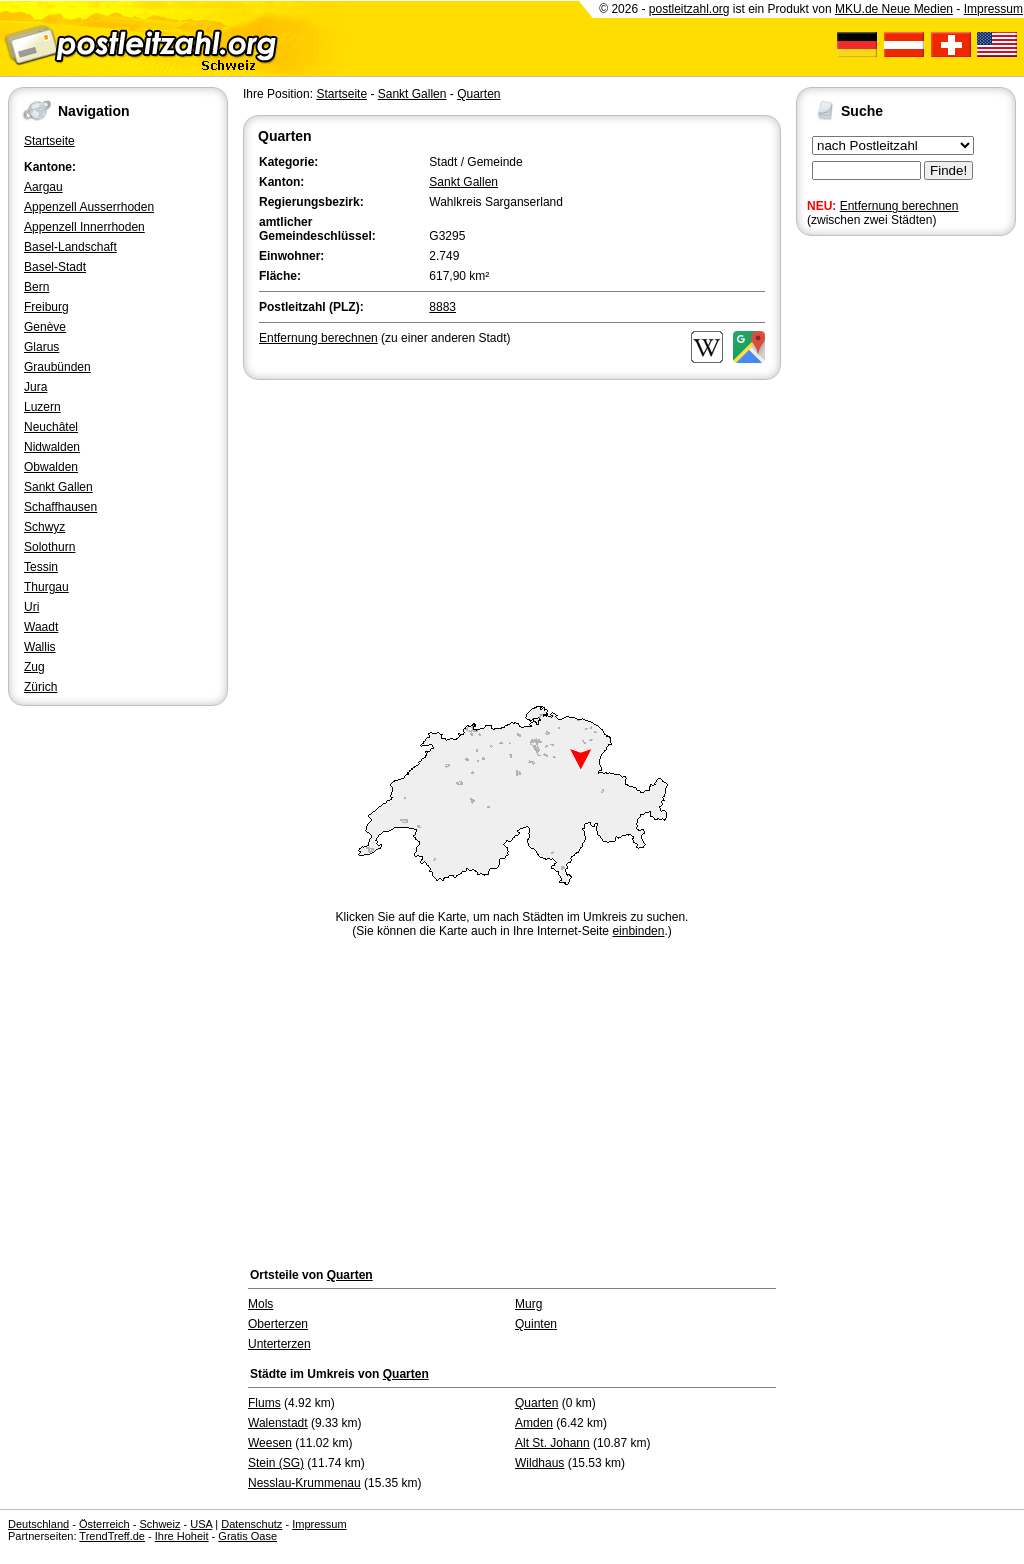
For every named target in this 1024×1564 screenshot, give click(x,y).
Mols (260, 1304)
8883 (442, 307)
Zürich (40, 687)
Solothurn (49, 547)
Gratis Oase (247, 1536)
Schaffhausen (60, 507)
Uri (31, 607)
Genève (45, 327)
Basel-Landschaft (70, 247)
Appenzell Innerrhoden (84, 227)
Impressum (993, 9)
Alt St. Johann (552, 1443)
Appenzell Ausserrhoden (89, 207)
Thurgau (46, 587)
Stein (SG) (276, 1463)
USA (201, 1524)
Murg (528, 1304)
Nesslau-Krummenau (304, 1483)
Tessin (41, 567)
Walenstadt (278, 1423)
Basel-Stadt (55, 267)
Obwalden (51, 467)
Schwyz (44, 527)
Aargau (43, 187)
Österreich (104, 1524)
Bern (36, 287)
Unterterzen (279, 1344)
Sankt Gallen (58, 487)
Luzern (42, 407)
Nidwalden (52, 447)
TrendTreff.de (112, 1536)
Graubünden (57, 367)
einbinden (638, 931)
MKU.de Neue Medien (894, 9)
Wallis (40, 647)
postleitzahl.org (689, 9)
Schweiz (159, 1524)
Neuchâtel (51, 427)
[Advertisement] (512, 534)
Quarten (478, 94)
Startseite (49, 141)
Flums (264, 1403)
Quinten (536, 1324)
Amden (534, 1423)
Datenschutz (251, 1524)
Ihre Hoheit (182, 1536)
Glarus (41, 347)
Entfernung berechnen (899, 206)
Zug (34, 667)
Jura (35, 387)
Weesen (270, 1443)
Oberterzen (278, 1324)
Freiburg (46, 307)
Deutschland (38, 1524)
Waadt (41, 627)
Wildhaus (539, 1463)
